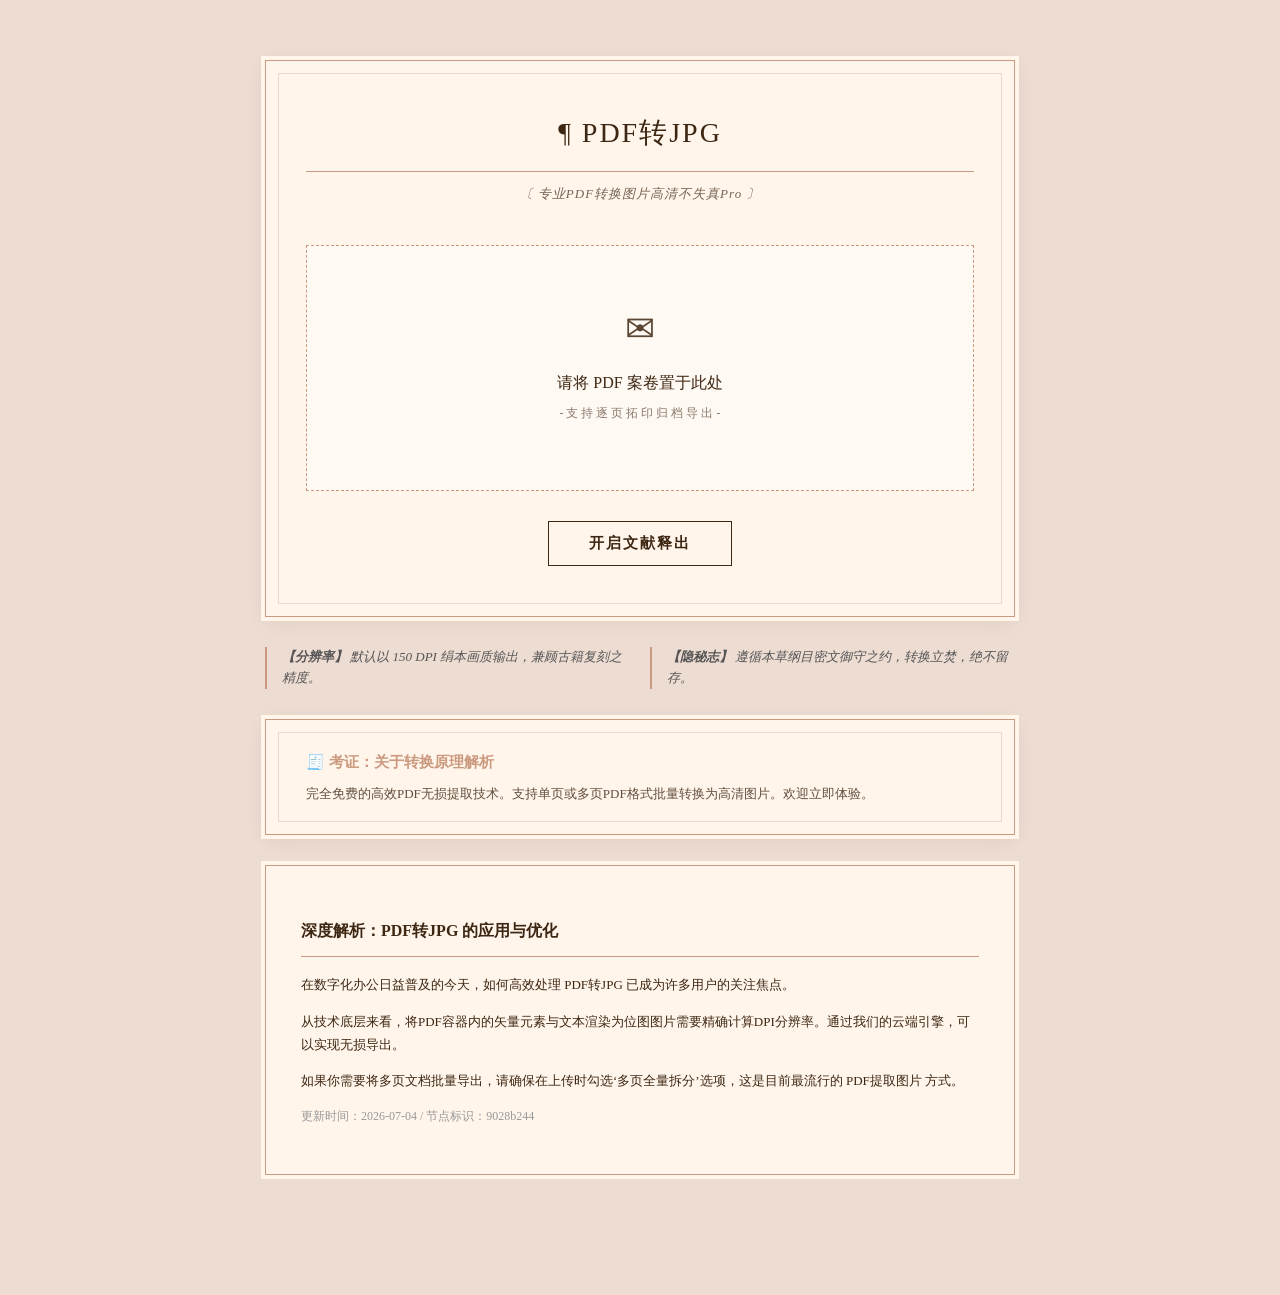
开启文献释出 (640, 542)
